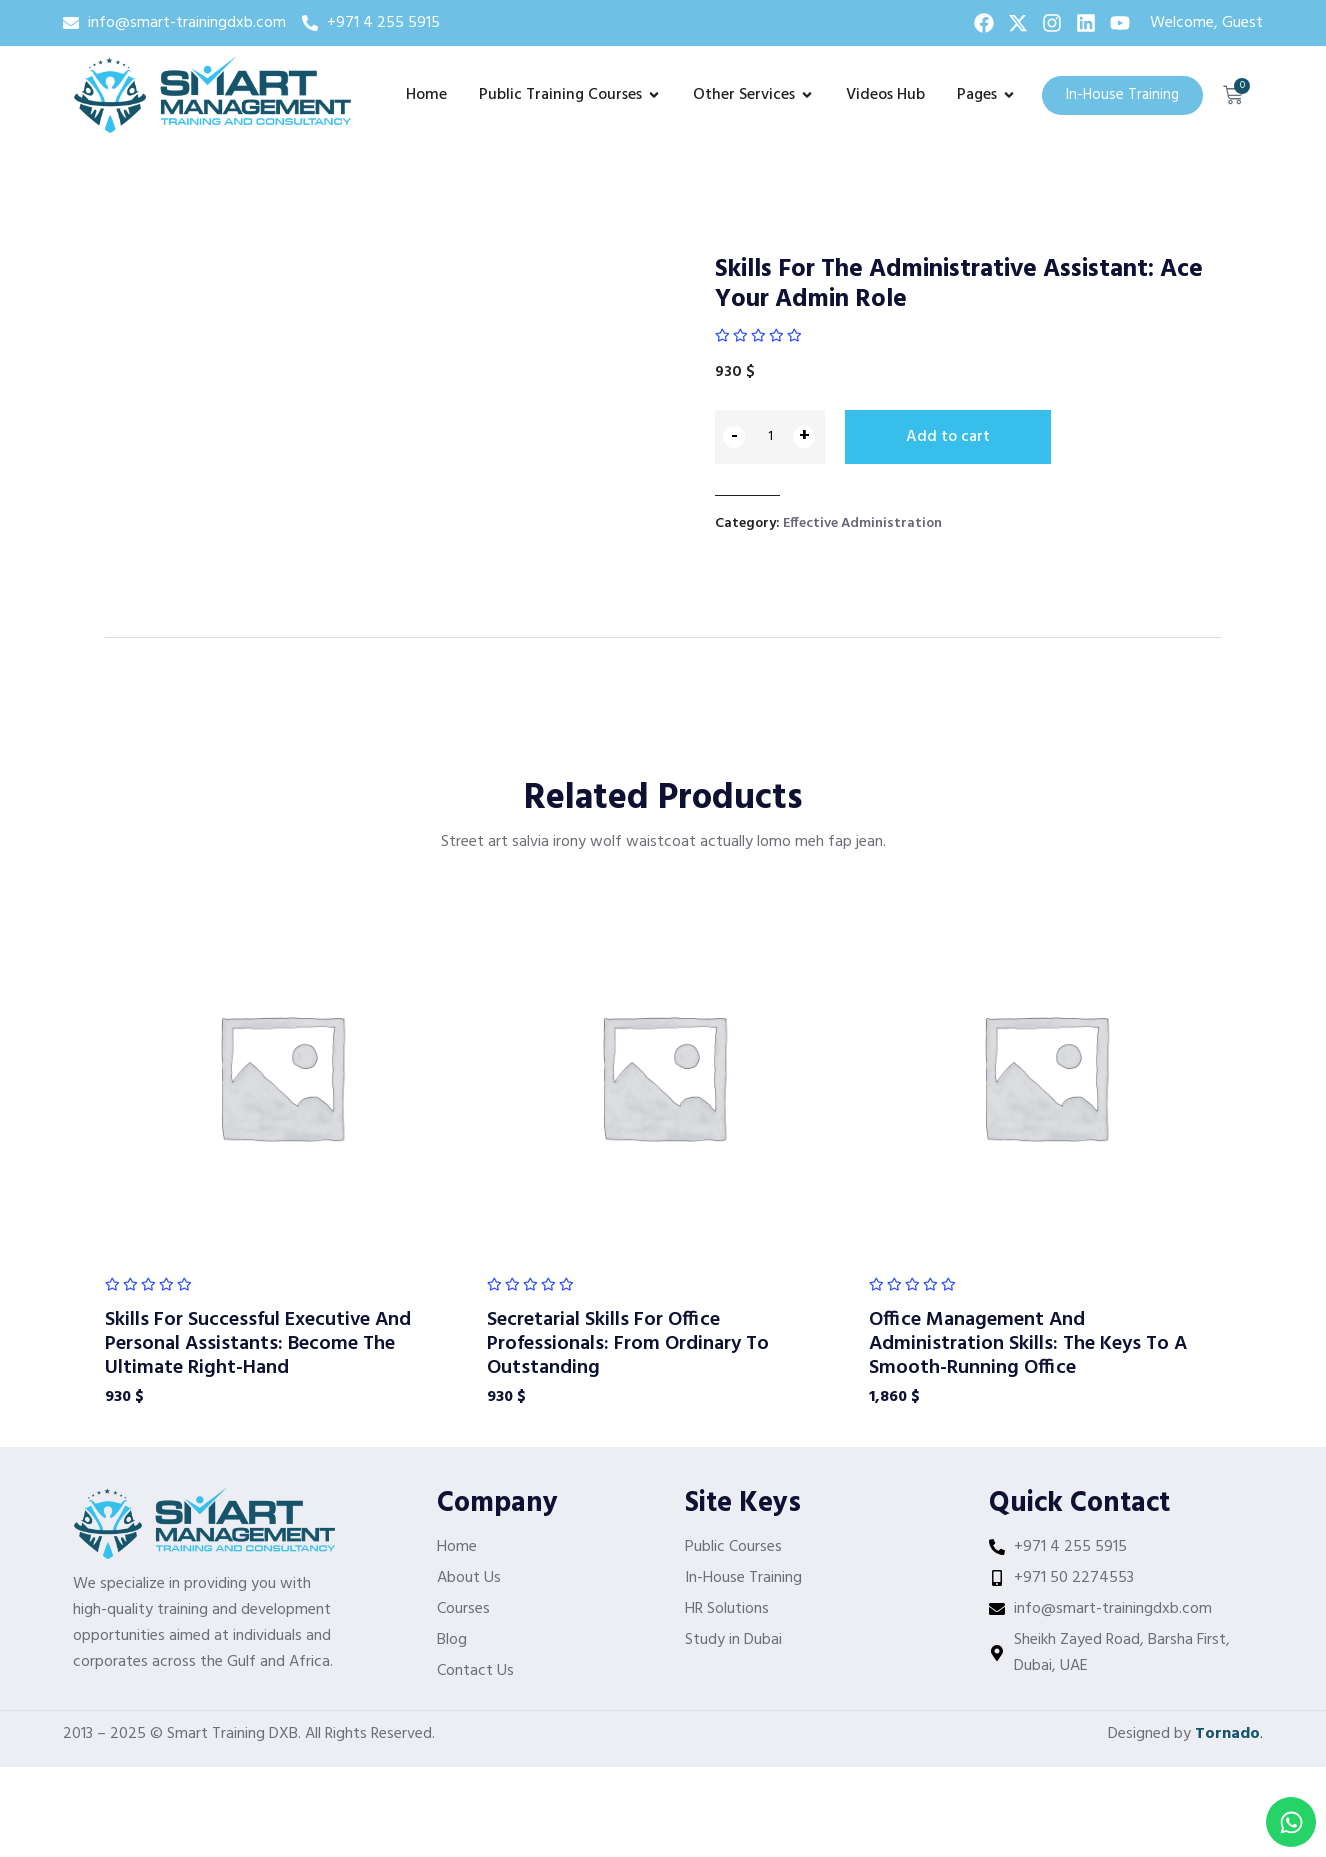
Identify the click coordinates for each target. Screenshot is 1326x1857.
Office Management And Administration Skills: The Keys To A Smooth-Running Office (1028, 1343)
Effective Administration (862, 522)
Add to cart (948, 437)
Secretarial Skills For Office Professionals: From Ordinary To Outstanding (628, 1343)
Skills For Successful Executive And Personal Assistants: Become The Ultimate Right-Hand (258, 1343)
